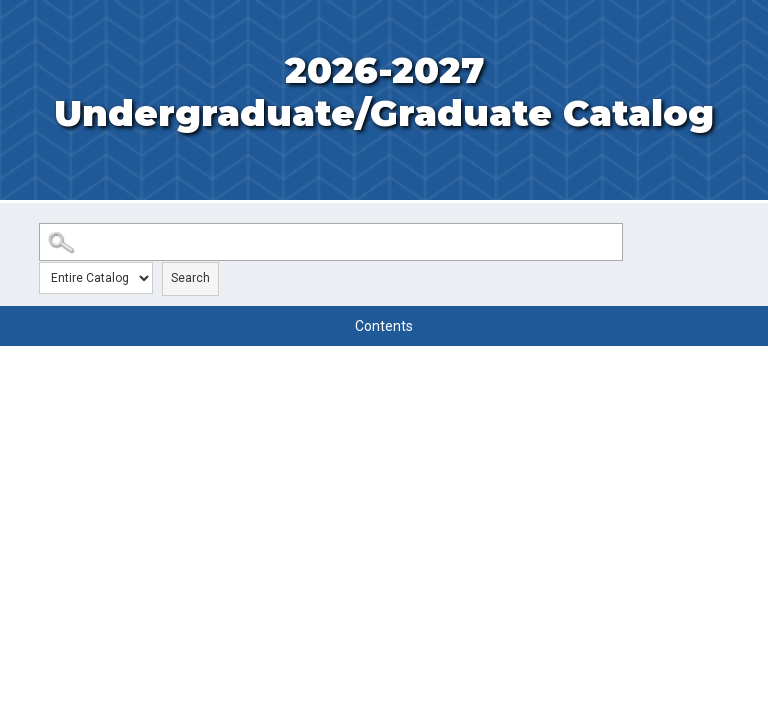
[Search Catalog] (331, 242)
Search (190, 278)
